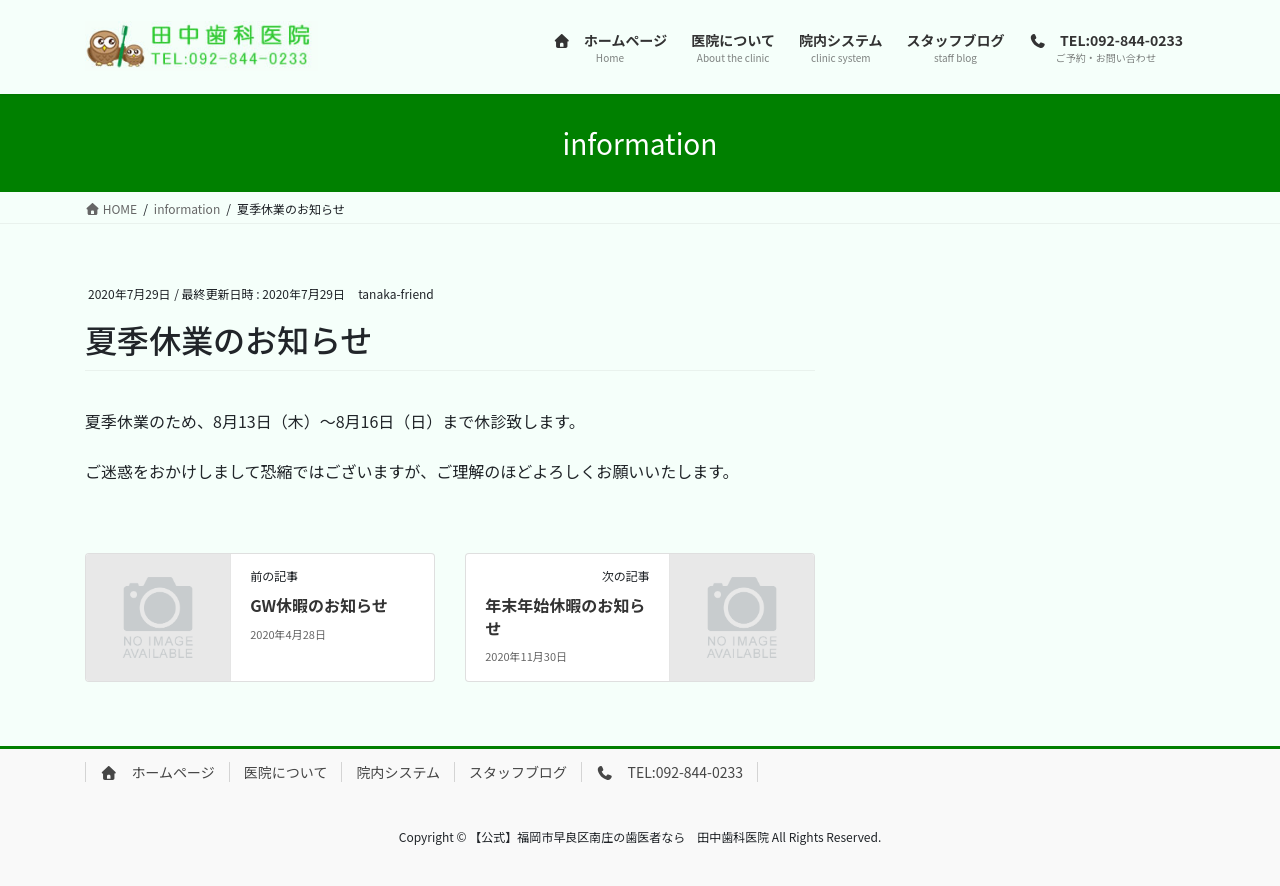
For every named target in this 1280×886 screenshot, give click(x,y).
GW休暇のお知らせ (319, 605)
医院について (286, 772)
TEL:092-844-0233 (669, 772)
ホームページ (157, 772)
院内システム (398, 772)
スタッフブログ (518, 772)
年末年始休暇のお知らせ (565, 616)
